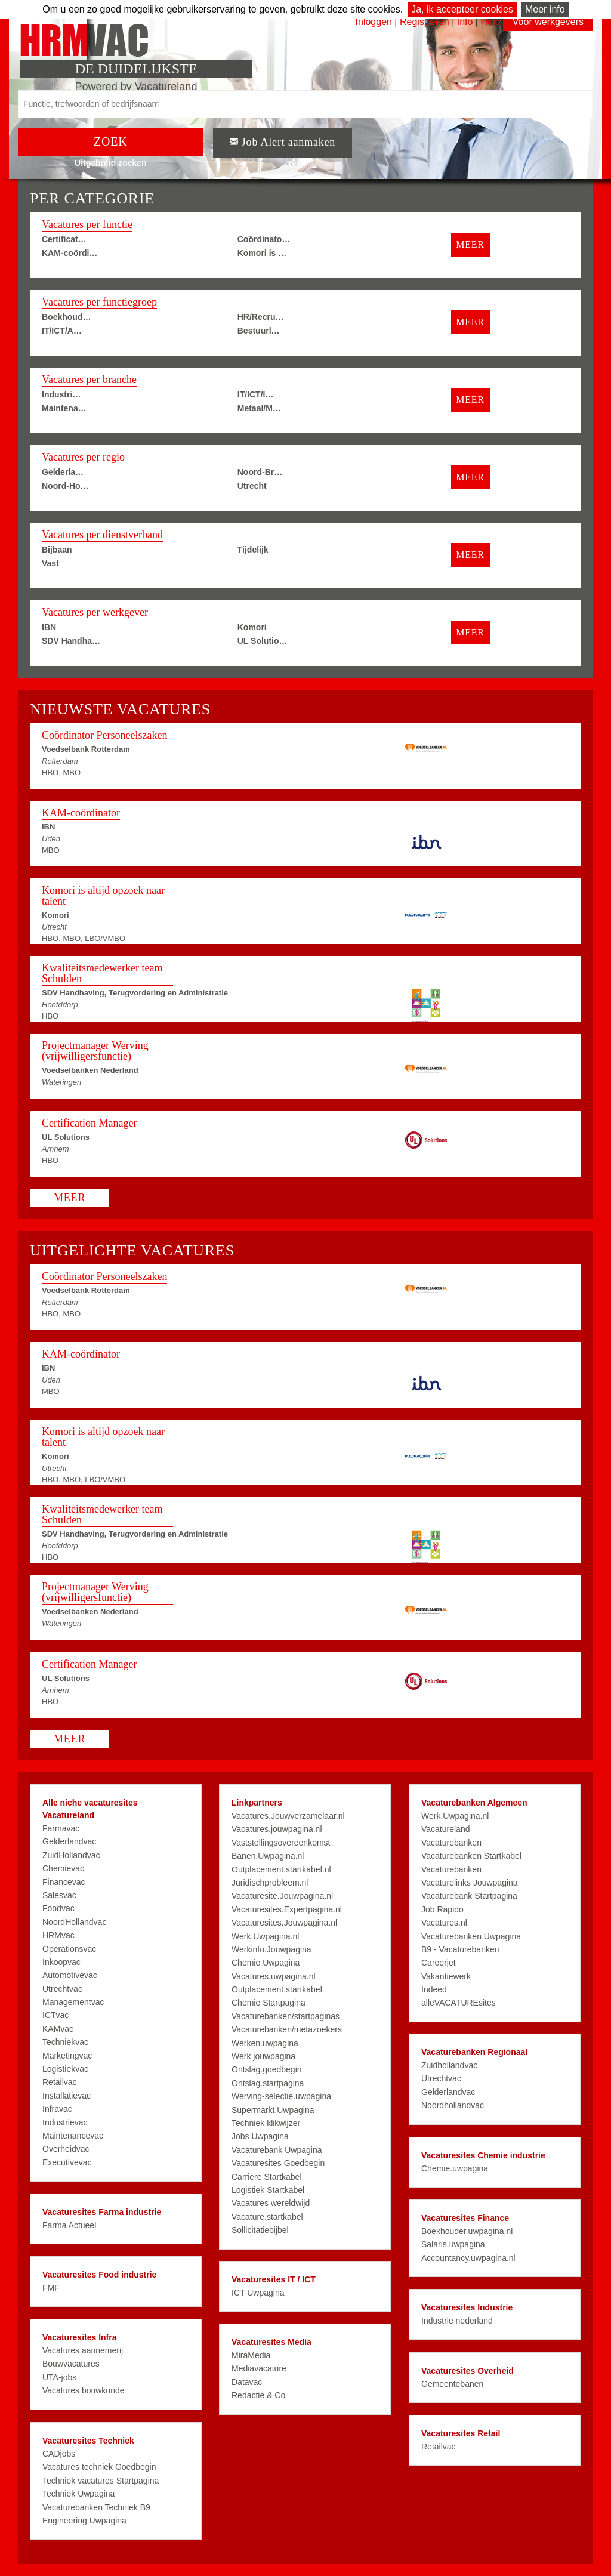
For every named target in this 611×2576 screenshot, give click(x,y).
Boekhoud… (66, 317)
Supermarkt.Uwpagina (273, 2110)
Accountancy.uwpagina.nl (468, 2258)
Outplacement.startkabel (277, 1989)
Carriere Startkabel (267, 2177)
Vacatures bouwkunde (83, 2390)
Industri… (61, 394)
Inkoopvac (61, 1962)
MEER (470, 244)
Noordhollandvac (452, 2105)
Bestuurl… (258, 330)
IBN (49, 627)
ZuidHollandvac (71, 1855)
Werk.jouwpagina (263, 2056)
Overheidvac (66, 2149)
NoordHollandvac (74, 1922)
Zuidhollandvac (449, 2065)
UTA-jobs (59, 2377)
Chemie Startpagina (269, 2002)
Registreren (426, 22)
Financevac (63, 1882)
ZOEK (111, 141)
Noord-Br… (259, 472)
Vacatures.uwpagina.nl (274, 1976)
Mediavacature (259, 2368)
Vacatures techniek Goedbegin (99, 2467)
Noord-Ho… (65, 485)
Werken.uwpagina (265, 2043)
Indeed (434, 1989)
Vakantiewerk (446, 1976)
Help (490, 22)
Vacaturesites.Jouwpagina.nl (284, 1922)
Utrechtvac (62, 1989)
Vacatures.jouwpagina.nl (277, 1829)
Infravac (57, 2109)
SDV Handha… (71, 641)
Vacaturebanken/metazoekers (287, 2029)
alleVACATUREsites (458, 2002)
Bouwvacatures (71, 2363)
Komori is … (261, 253)
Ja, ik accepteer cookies (462, 9)
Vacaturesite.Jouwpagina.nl (282, 1896)
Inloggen (374, 22)
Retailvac (59, 2082)
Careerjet (438, 1962)
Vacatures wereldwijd (271, 2203)
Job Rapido (442, 1909)
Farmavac (60, 1828)
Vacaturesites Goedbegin (278, 2163)
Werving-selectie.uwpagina (281, 2096)
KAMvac (57, 2029)
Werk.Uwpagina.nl (265, 1936)
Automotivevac (69, 1975)
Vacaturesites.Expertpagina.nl (287, 1909)
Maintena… (64, 408)
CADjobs (58, 2453)
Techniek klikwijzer (266, 2123)
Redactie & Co (258, 2395)
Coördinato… (264, 239)
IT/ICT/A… (62, 330)
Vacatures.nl (444, 1922)
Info (465, 22)
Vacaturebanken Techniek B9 (96, 2507)
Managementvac (73, 2002)
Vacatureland (445, 1829)
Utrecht (252, 485)
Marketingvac (67, 2055)
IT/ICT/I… (255, 394)
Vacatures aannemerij (82, 2350)
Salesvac (59, 1895)
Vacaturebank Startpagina (469, 1896)
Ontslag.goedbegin (267, 2069)
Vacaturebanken (451, 1842)
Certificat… (64, 239)
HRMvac (58, 1935)
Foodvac (58, 1908)
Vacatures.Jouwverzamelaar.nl (288, 1816)
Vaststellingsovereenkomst (281, 1842)
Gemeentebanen (452, 2384)
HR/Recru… (260, 317)
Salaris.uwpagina (453, 2244)
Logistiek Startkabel (268, 2190)
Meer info (545, 9)
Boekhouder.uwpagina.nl (467, 2231)
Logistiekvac (65, 2069)
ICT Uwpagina (258, 2292)
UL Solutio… (262, 641)
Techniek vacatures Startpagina (100, 2480)
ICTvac (55, 2015)
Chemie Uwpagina (266, 1962)
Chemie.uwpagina (454, 2168)
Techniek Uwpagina (78, 2493)
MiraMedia (251, 2355)
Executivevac (66, 2162)
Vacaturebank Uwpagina (277, 2150)
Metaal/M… (259, 408)
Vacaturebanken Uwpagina (471, 1936)
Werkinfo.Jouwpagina (271, 1949)
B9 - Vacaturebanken (460, 1949)
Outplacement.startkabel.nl (281, 1869)
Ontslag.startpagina (268, 2083)
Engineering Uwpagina (84, 2520)
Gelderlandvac (69, 1841)
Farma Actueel (69, 2225)
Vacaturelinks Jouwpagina (469, 1882)
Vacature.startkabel (267, 2217)
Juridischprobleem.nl (270, 1882)
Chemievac (63, 1868)
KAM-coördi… (69, 253)
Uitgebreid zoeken (111, 163)
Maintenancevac (72, 2135)
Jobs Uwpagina (260, 2136)
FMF (51, 2288)
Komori (252, 627)
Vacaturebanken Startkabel (471, 1856)
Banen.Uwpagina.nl (268, 1856)
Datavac (247, 2382)
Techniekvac (65, 2042)
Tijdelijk (253, 549)
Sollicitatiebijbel (260, 2230)
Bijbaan (57, 549)
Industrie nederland (457, 2320)
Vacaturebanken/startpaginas (286, 2016)
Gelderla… (63, 472)
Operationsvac (69, 1949)
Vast (50, 563)
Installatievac (66, 2095)
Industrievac (64, 2122)
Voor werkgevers (548, 22)
